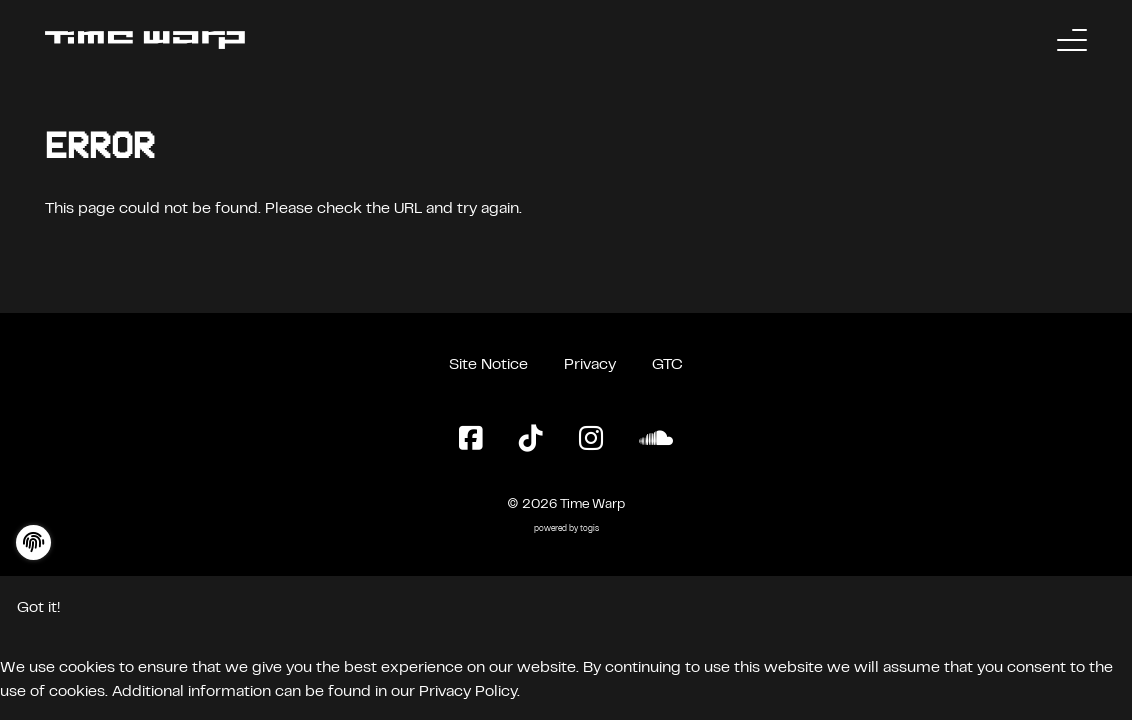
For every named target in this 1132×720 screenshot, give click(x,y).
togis (589, 529)
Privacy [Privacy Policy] (590, 365)
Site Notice (488, 365)
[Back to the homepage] (145, 40)
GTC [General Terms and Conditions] (667, 365)
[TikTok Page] (531, 440)
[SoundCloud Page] (656, 440)
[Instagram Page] (591, 440)
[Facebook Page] (471, 440)
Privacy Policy (468, 692)
